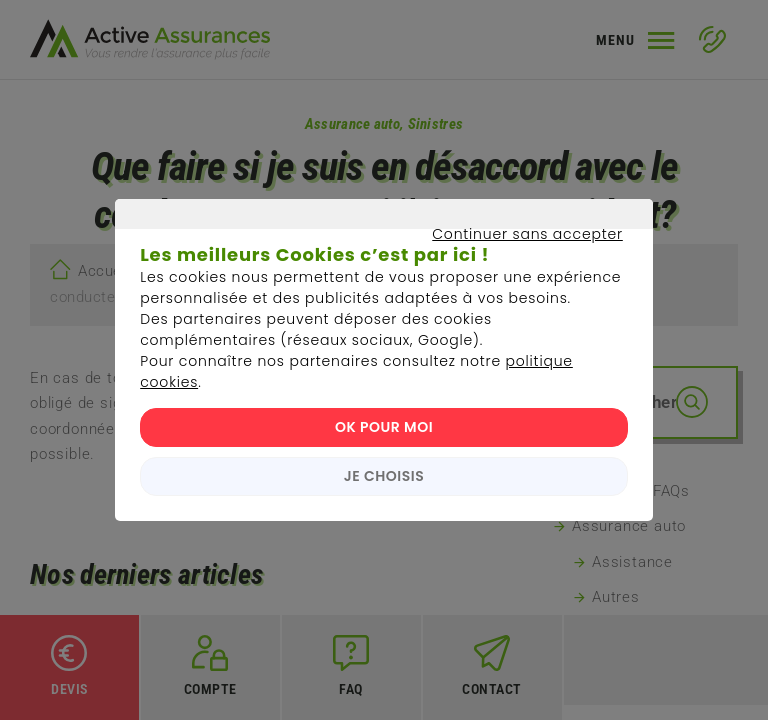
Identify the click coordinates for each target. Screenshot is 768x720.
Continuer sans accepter (374, 257)
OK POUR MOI (384, 427)
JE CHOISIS (384, 476)
